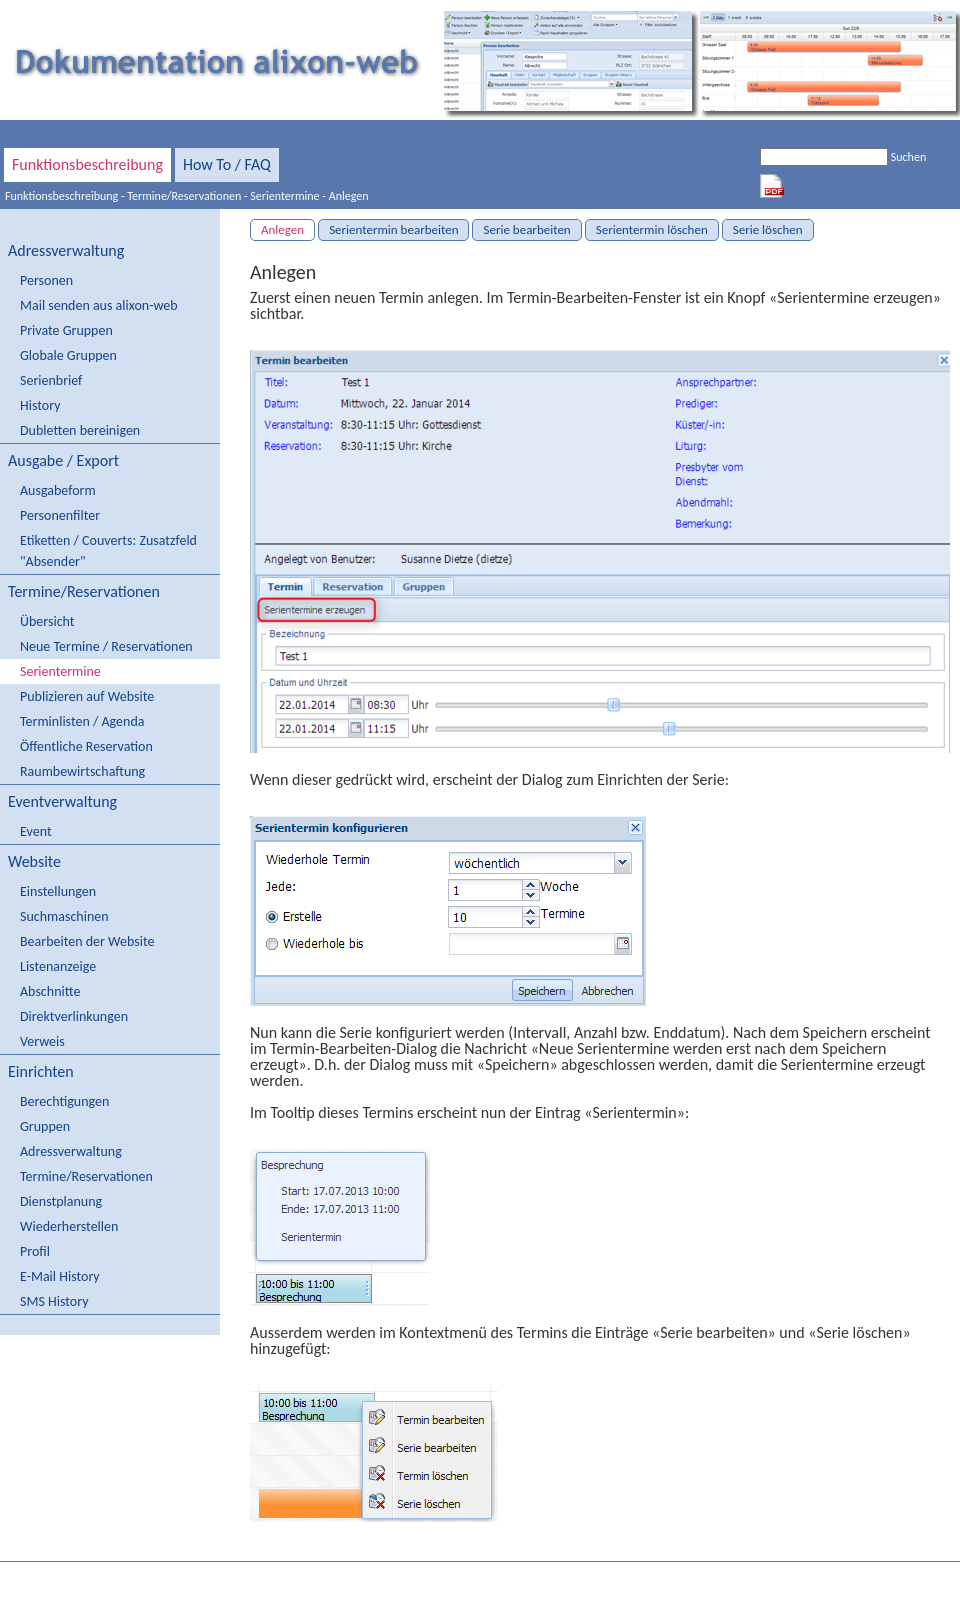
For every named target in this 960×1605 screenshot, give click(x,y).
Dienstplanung (61, 1201)
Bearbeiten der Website (87, 941)
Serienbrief (51, 380)
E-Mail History (60, 1276)
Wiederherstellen (69, 1226)
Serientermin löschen (652, 229)
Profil (35, 1251)
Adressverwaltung (66, 250)
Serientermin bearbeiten (393, 229)
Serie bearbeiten (526, 229)
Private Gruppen (66, 330)
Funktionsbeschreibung (87, 164)
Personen (46, 280)
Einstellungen (58, 891)
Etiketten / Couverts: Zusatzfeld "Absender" (108, 551)
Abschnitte (50, 991)
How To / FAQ (227, 164)
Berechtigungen (64, 1101)
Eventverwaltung (62, 801)
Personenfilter (60, 515)
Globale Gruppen (68, 355)
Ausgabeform (58, 490)
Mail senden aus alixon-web (99, 305)
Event (36, 831)
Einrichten (41, 1071)
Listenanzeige (58, 966)
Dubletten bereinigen (80, 430)
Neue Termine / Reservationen (106, 646)
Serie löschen (768, 229)
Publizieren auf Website (87, 696)
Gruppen (45, 1126)
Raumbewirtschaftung (82, 771)
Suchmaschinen (64, 916)
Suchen (908, 157)
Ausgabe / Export (63, 460)
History (40, 405)
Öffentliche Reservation (86, 746)
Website (34, 861)
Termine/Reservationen (184, 196)
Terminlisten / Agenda (82, 721)
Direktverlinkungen (74, 1016)
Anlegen (349, 196)
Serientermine (284, 196)
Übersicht (47, 621)
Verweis (42, 1041)
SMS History (54, 1301)
